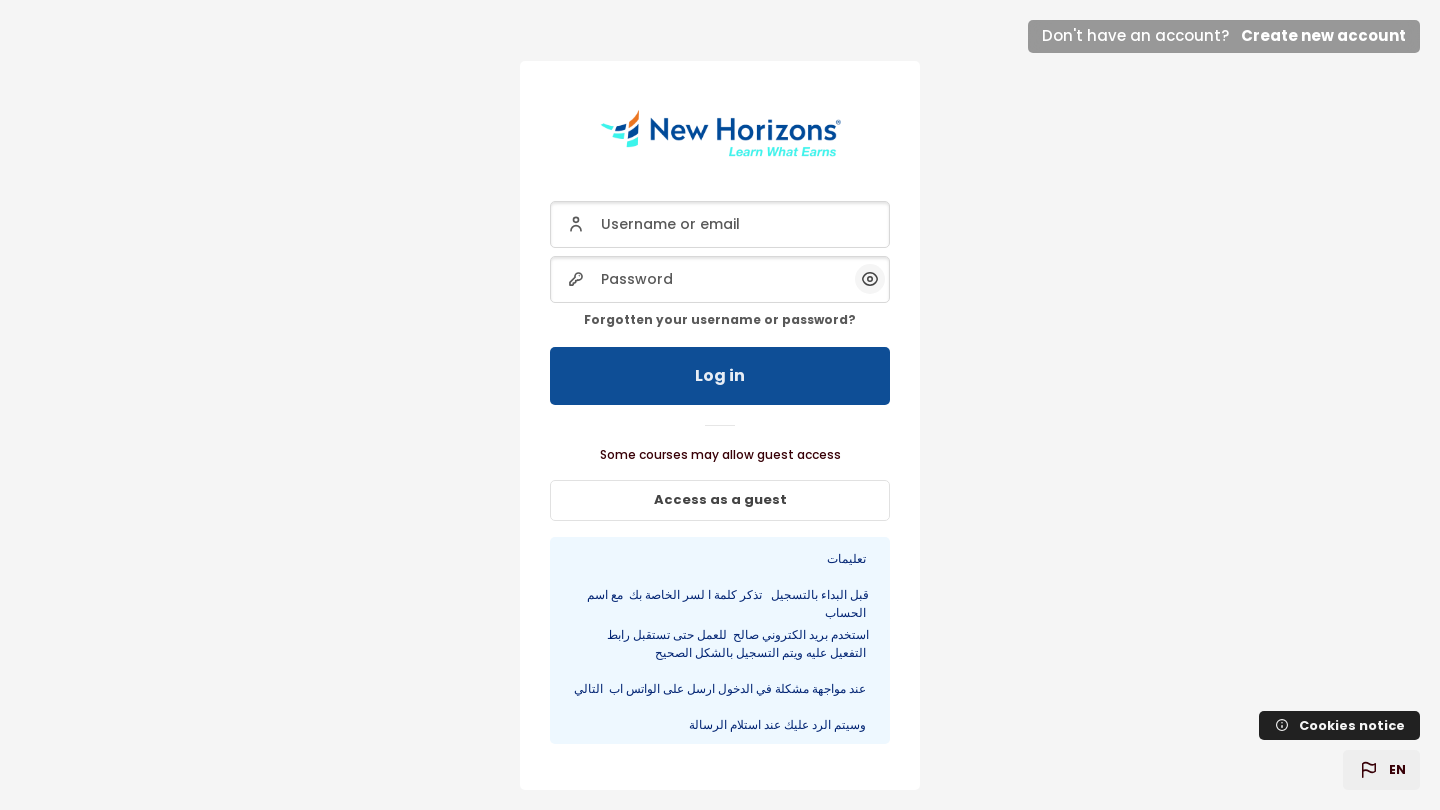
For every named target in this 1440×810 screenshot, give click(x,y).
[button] (1381, 770)
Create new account (1323, 35)
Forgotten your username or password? (720, 319)
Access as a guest (720, 499)
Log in (720, 375)
